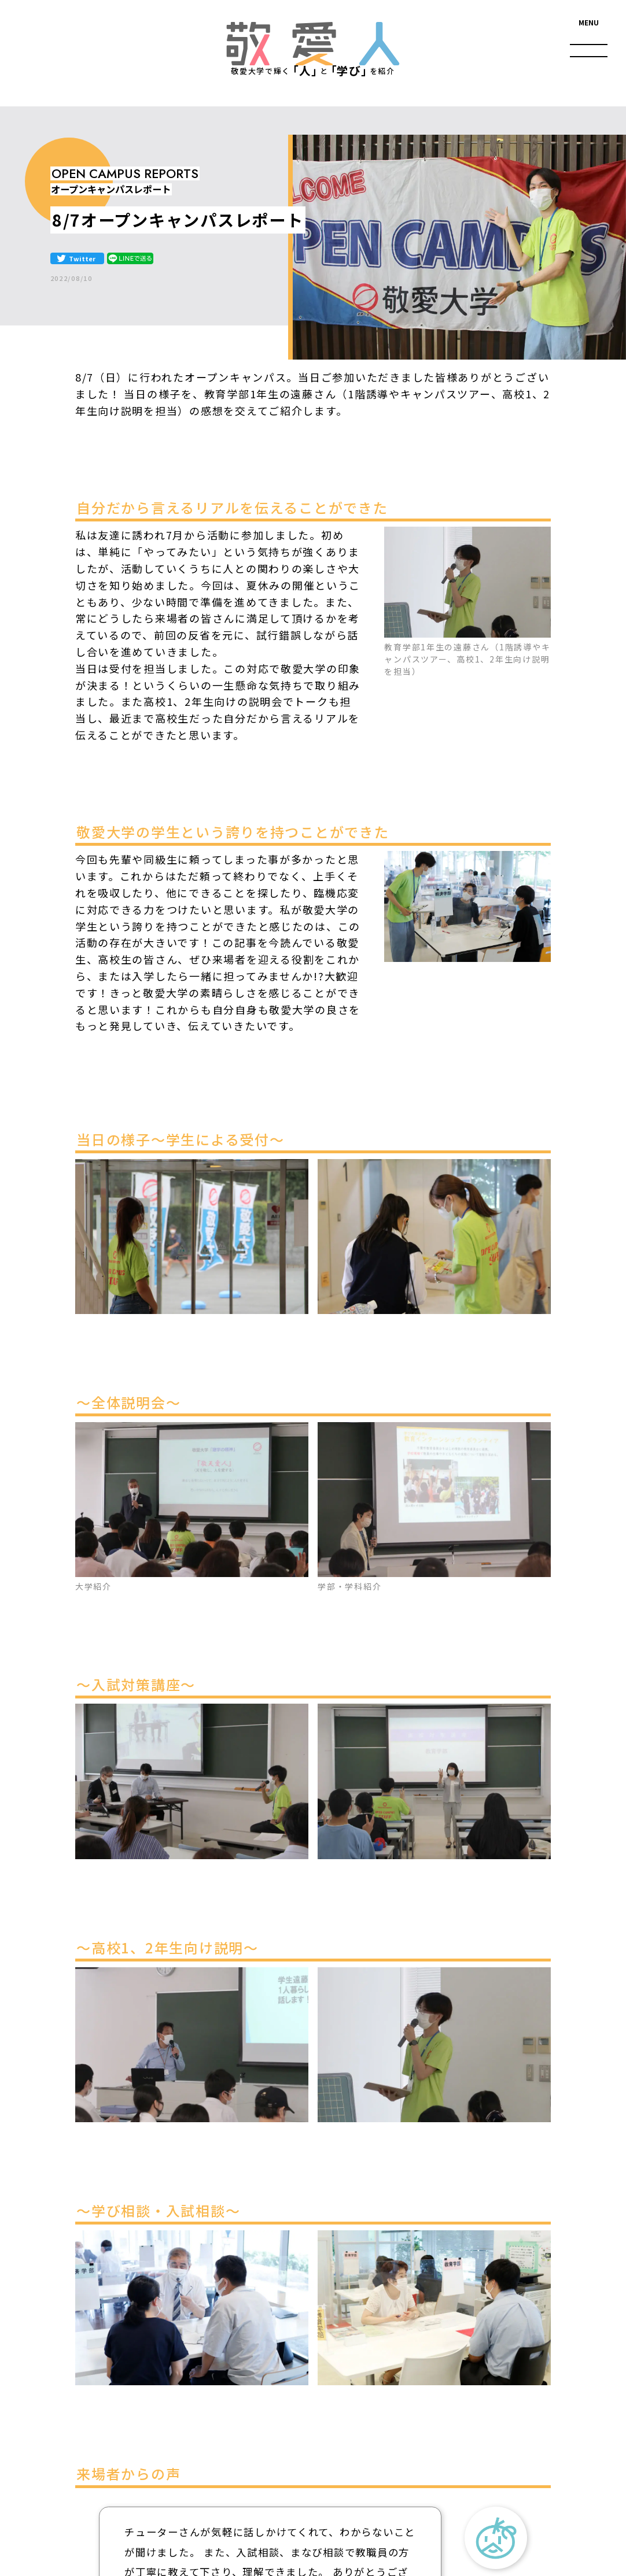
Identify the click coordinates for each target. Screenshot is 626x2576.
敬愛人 (313, 44)
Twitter (82, 258)
